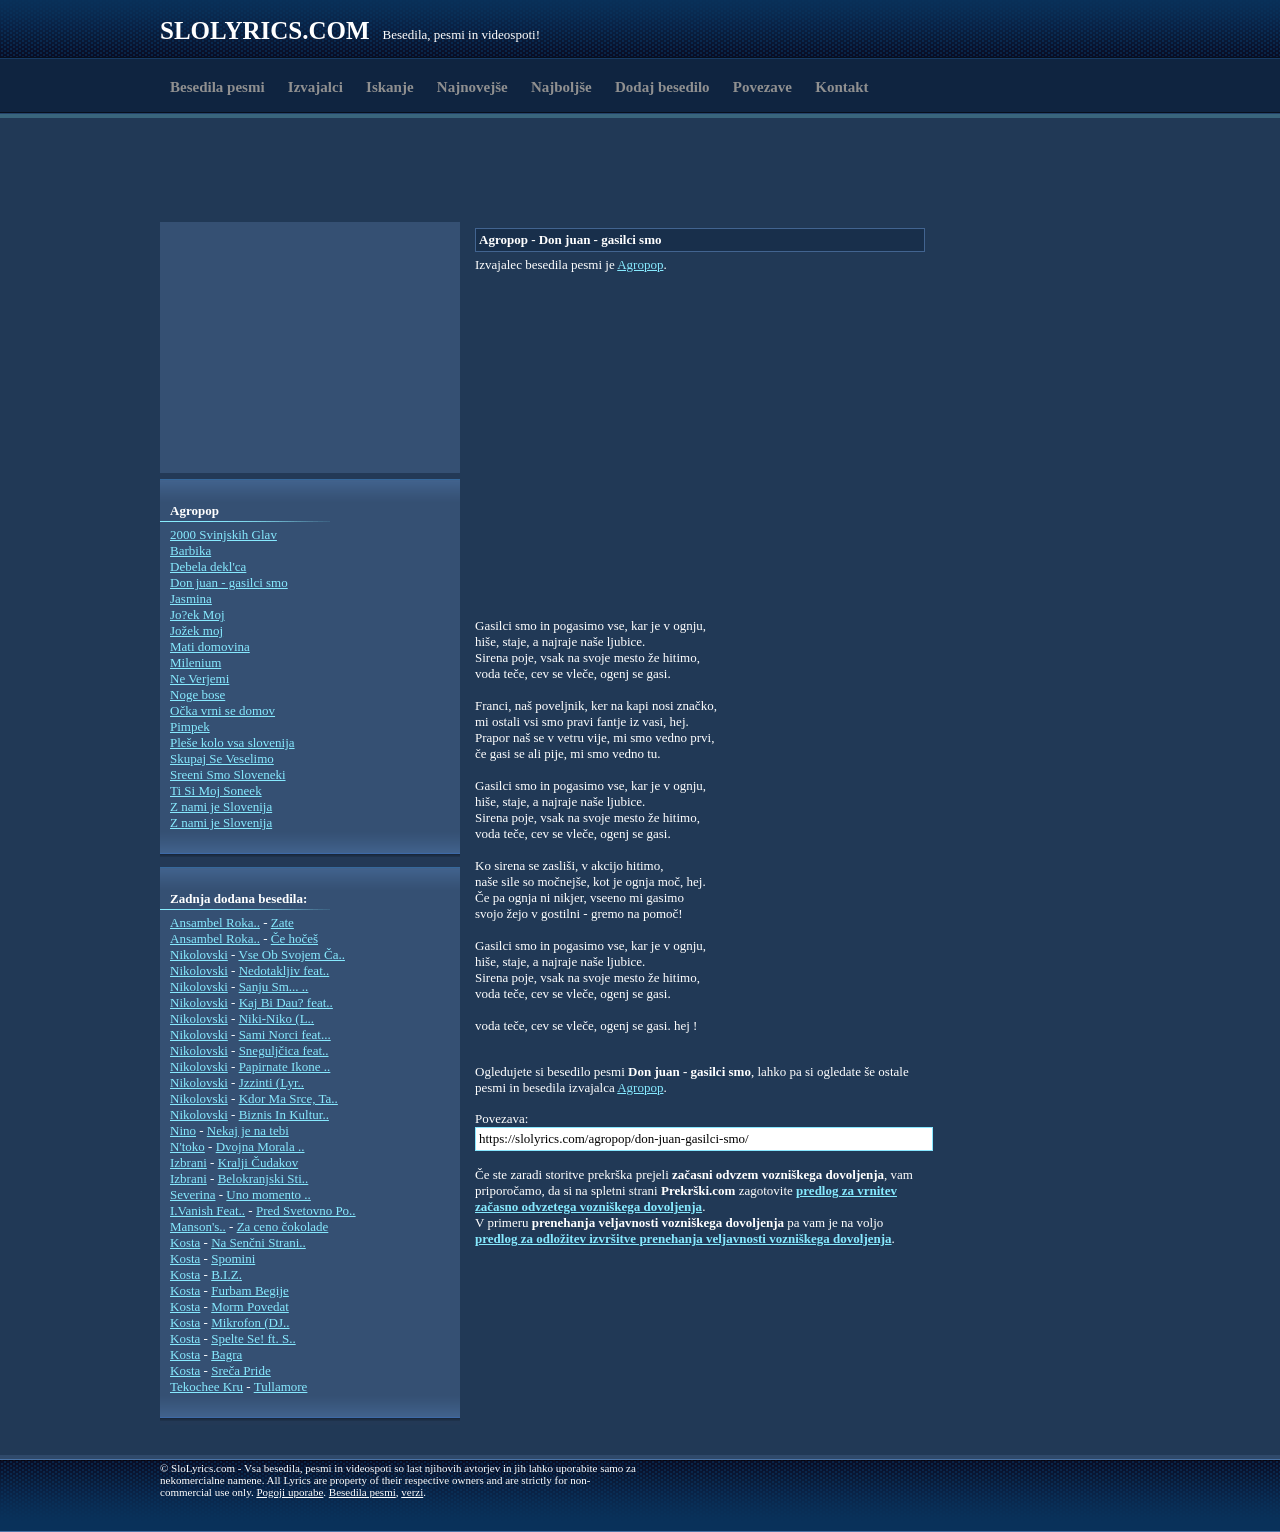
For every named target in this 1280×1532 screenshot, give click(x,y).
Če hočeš (294, 938)
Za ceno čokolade (283, 1226)
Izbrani (188, 1162)
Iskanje (390, 87)
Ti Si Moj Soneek (216, 790)
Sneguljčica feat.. (284, 1050)
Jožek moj (196, 630)
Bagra (226, 1354)
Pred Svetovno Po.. (306, 1210)
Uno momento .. (268, 1194)
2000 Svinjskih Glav (223, 534)
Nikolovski (199, 954)
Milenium (195, 662)
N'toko (187, 1146)
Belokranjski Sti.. (263, 1178)
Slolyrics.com (265, 30)
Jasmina (191, 598)
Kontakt (841, 87)
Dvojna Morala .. (260, 1146)
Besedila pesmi (217, 87)
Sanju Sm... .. (274, 986)
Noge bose (197, 694)
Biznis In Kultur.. (284, 1114)
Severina (192, 1194)
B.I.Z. (226, 1274)
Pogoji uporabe (289, 1492)
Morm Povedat (250, 1306)
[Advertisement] (276, 173)
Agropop (640, 264)
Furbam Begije (250, 1290)
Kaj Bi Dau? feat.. (286, 1002)
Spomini (233, 1258)
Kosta (185, 1242)
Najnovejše (472, 87)
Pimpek (190, 726)
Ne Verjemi (199, 678)
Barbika (190, 550)
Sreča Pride (241, 1370)
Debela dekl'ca (208, 566)
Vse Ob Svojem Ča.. (291, 954)
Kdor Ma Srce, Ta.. (288, 1098)
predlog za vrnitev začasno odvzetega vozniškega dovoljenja (686, 1198)
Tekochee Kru (206, 1386)
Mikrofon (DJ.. (250, 1322)
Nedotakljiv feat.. (284, 970)
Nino (183, 1130)
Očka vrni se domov (222, 710)
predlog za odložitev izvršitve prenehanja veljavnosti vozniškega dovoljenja (683, 1238)
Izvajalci (315, 87)
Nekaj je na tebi (248, 1130)
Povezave (762, 87)
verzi (412, 1492)
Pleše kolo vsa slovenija (232, 742)
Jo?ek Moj (197, 614)
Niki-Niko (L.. (276, 1018)
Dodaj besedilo (662, 87)
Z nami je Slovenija (221, 806)
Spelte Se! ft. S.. (253, 1338)
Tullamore (281, 1386)
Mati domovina (210, 646)
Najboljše (561, 87)
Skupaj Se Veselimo (222, 758)
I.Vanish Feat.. (207, 1210)
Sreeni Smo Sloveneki (228, 774)
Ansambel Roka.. (215, 922)
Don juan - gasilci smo (229, 582)
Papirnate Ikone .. (285, 1066)
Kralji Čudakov (258, 1162)
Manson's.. (198, 1226)
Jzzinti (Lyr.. (271, 1082)
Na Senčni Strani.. (258, 1242)
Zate (282, 922)
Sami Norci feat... (285, 1034)
